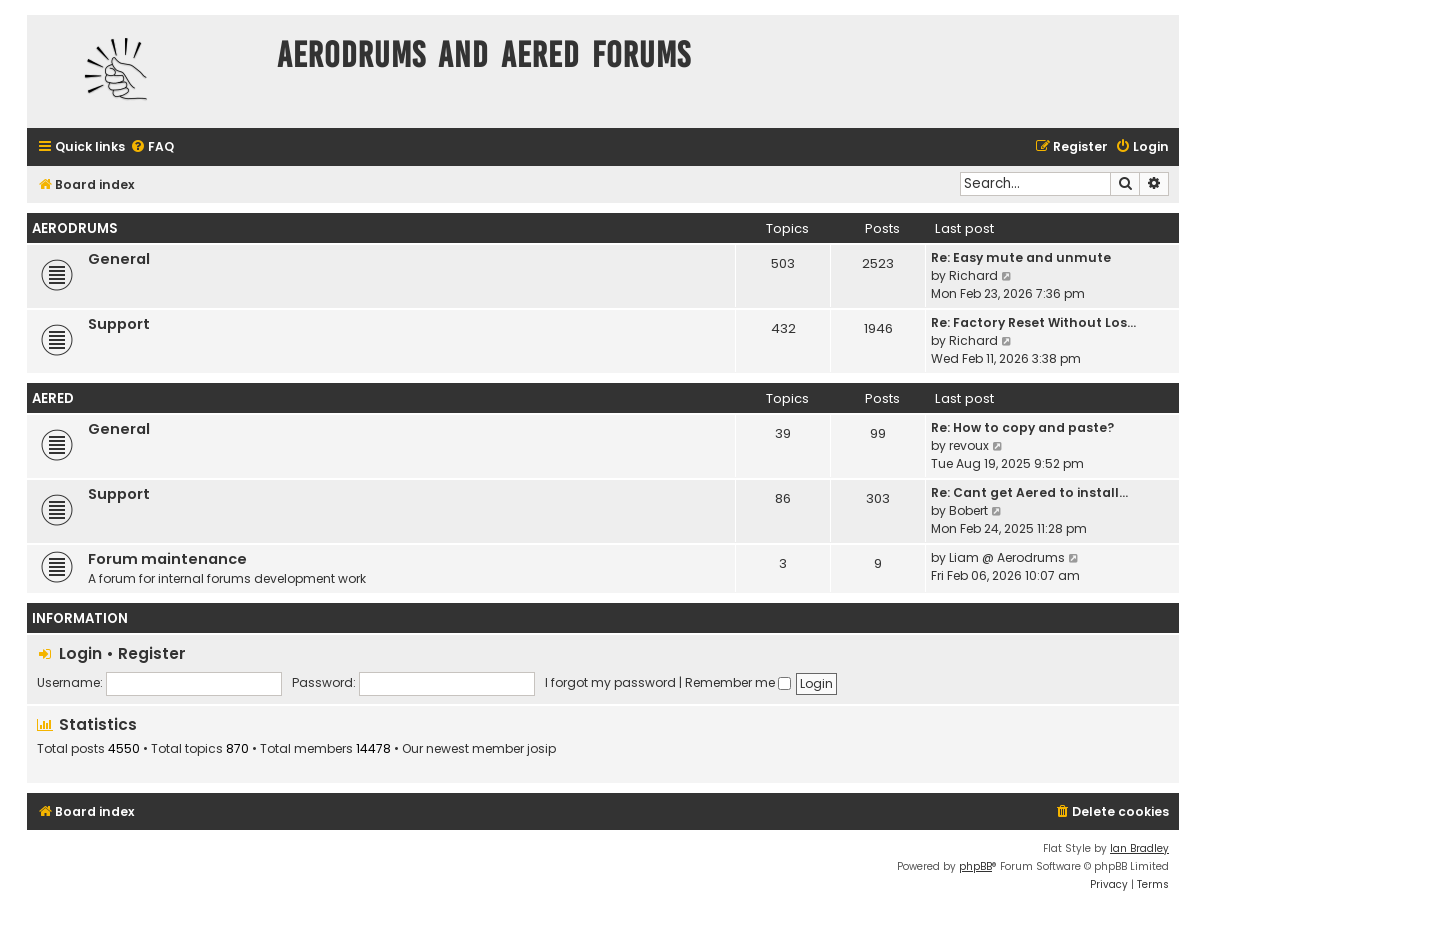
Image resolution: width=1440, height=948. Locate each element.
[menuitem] (152, 147)
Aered (53, 398)
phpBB (975, 866)
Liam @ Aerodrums (1007, 557)
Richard (973, 275)
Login (80, 653)
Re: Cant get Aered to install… (1029, 492)
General (119, 259)
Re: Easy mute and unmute (1021, 257)
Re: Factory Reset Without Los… (1033, 322)
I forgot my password (610, 682)
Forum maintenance (167, 559)
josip (541, 749)
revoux (969, 445)
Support (119, 324)
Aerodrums (75, 228)
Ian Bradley (1139, 848)
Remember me (738, 682)
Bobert (968, 510)
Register (152, 653)
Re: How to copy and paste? (1022, 427)
